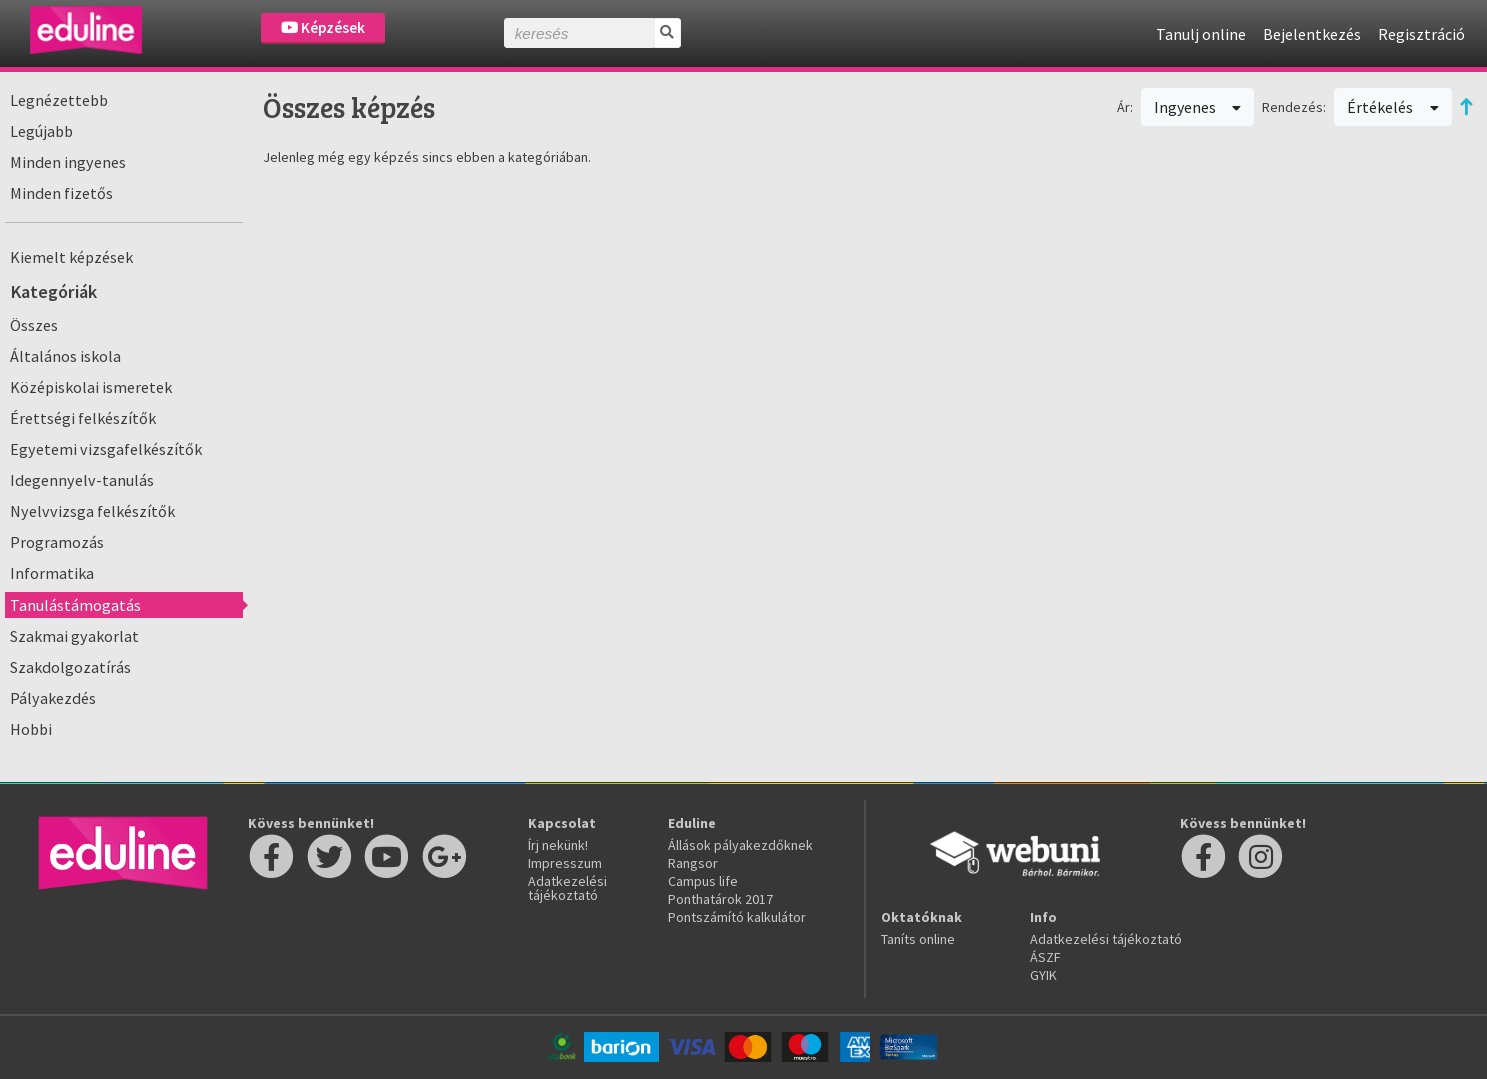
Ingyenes (1198, 107)
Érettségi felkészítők (83, 418)
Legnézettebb (59, 100)
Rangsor (693, 863)
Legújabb (41, 131)
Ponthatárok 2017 (720, 899)
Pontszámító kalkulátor (737, 917)
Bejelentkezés (1312, 34)
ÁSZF (1045, 957)
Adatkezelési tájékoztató (567, 888)
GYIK (1043, 975)
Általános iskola (65, 356)
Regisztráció (1421, 34)
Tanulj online (1201, 34)
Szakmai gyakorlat (74, 636)
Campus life (703, 881)
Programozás (57, 542)
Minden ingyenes (68, 162)
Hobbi (31, 729)
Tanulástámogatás (75, 605)
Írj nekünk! (558, 845)
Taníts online (918, 939)
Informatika (52, 573)
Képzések (323, 27)
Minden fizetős (61, 193)
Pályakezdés (53, 698)
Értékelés (1393, 107)
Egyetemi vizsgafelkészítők (106, 449)
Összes (34, 325)
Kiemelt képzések (71, 257)
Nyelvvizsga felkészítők (92, 511)
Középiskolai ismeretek (91, 387)
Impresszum (565, 863)
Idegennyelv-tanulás (82, 480)
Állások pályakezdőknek (740, 845)
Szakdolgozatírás (70, 667)
